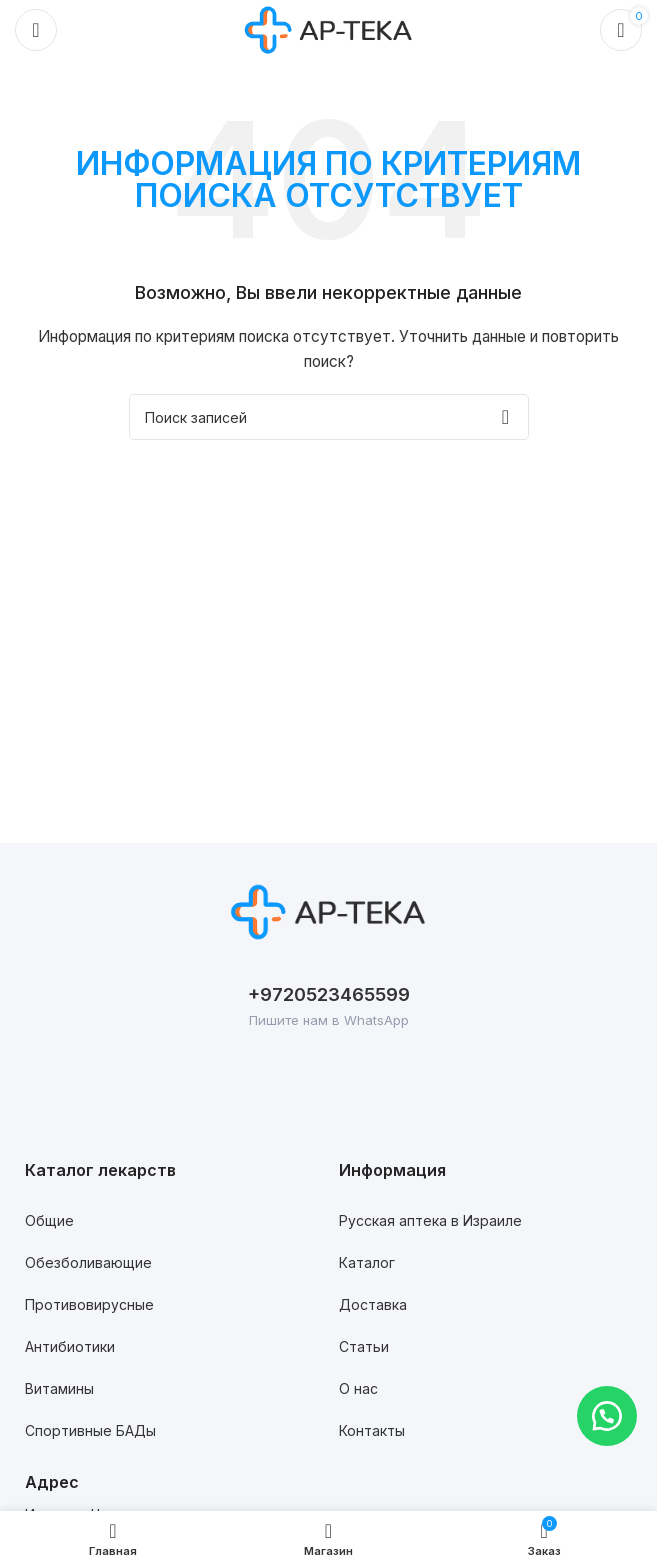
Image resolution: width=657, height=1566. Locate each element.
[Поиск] (329, 417)
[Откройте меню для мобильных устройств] (36, 30)
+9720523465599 (329, 994)
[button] (607, 1416)
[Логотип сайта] (329, 28)
